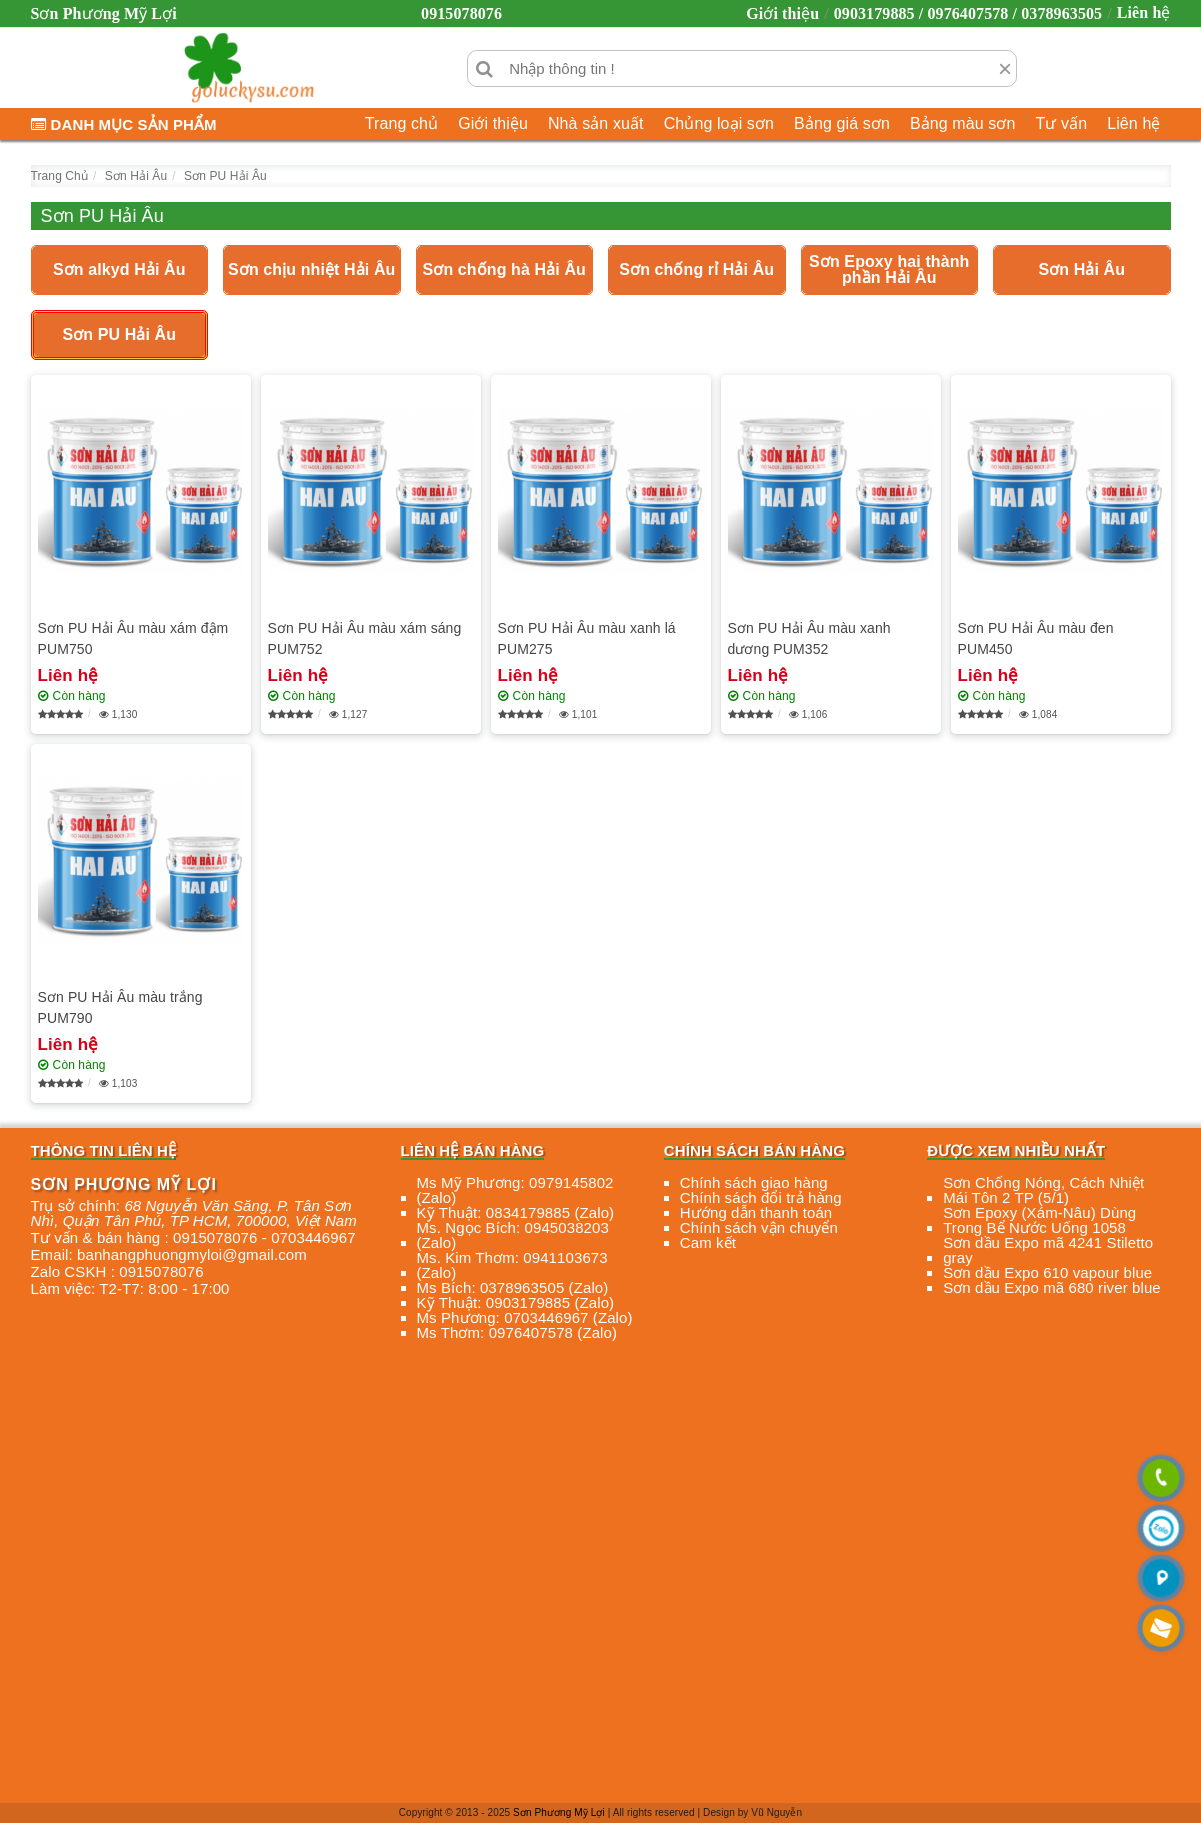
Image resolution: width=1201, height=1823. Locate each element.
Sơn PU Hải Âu (119, 334)
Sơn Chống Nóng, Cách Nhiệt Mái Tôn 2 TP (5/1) (1043, 1190)
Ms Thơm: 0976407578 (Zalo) (517, 1332)
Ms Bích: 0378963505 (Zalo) (513, 1287)
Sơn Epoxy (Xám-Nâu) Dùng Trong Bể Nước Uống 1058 (1039, 1220)
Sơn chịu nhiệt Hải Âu (311, 269)
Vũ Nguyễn (776, 1812)
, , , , (194, 1213)
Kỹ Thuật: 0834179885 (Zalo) (516, 1212)
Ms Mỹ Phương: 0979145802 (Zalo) (515, 1190)
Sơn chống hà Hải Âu (504, 269)
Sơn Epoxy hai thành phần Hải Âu (889, 269)
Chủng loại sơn (719, 123)
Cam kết (708, 1242)
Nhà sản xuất (596, 123)
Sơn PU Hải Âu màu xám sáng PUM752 (365, 638)
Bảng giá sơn (842, 123)
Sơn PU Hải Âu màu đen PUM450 (1036, 638)
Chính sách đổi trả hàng (761, 1197)
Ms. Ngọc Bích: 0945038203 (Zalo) (513, 1235)
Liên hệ (1144, 12)
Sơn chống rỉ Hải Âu (696, 269)
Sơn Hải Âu (1081, 269)
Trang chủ (401, 123)
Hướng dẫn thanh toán (756, 1212)
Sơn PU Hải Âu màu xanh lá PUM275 (587, 638)
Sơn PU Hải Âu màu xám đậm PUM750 (133, 638)
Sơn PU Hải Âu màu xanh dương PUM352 (809, 638)
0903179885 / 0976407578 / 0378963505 (968, 13)
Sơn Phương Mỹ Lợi (559, 1812)
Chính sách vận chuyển (759, 1227)
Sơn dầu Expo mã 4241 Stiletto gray (1048, 1250)
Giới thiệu (782, 13)
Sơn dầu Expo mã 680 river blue (1052, 1287)
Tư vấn (1061, 123)
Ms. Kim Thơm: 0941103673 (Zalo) (512, 1265)
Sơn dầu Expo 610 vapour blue (1047, 1272)
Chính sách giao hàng (754, 1182)
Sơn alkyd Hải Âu (119, 269)
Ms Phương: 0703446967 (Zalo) (525, 1317)
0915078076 (461, 13)
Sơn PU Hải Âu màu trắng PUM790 (120, 1007)
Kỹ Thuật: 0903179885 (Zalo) (516, 1302)
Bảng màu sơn (963, 123)
